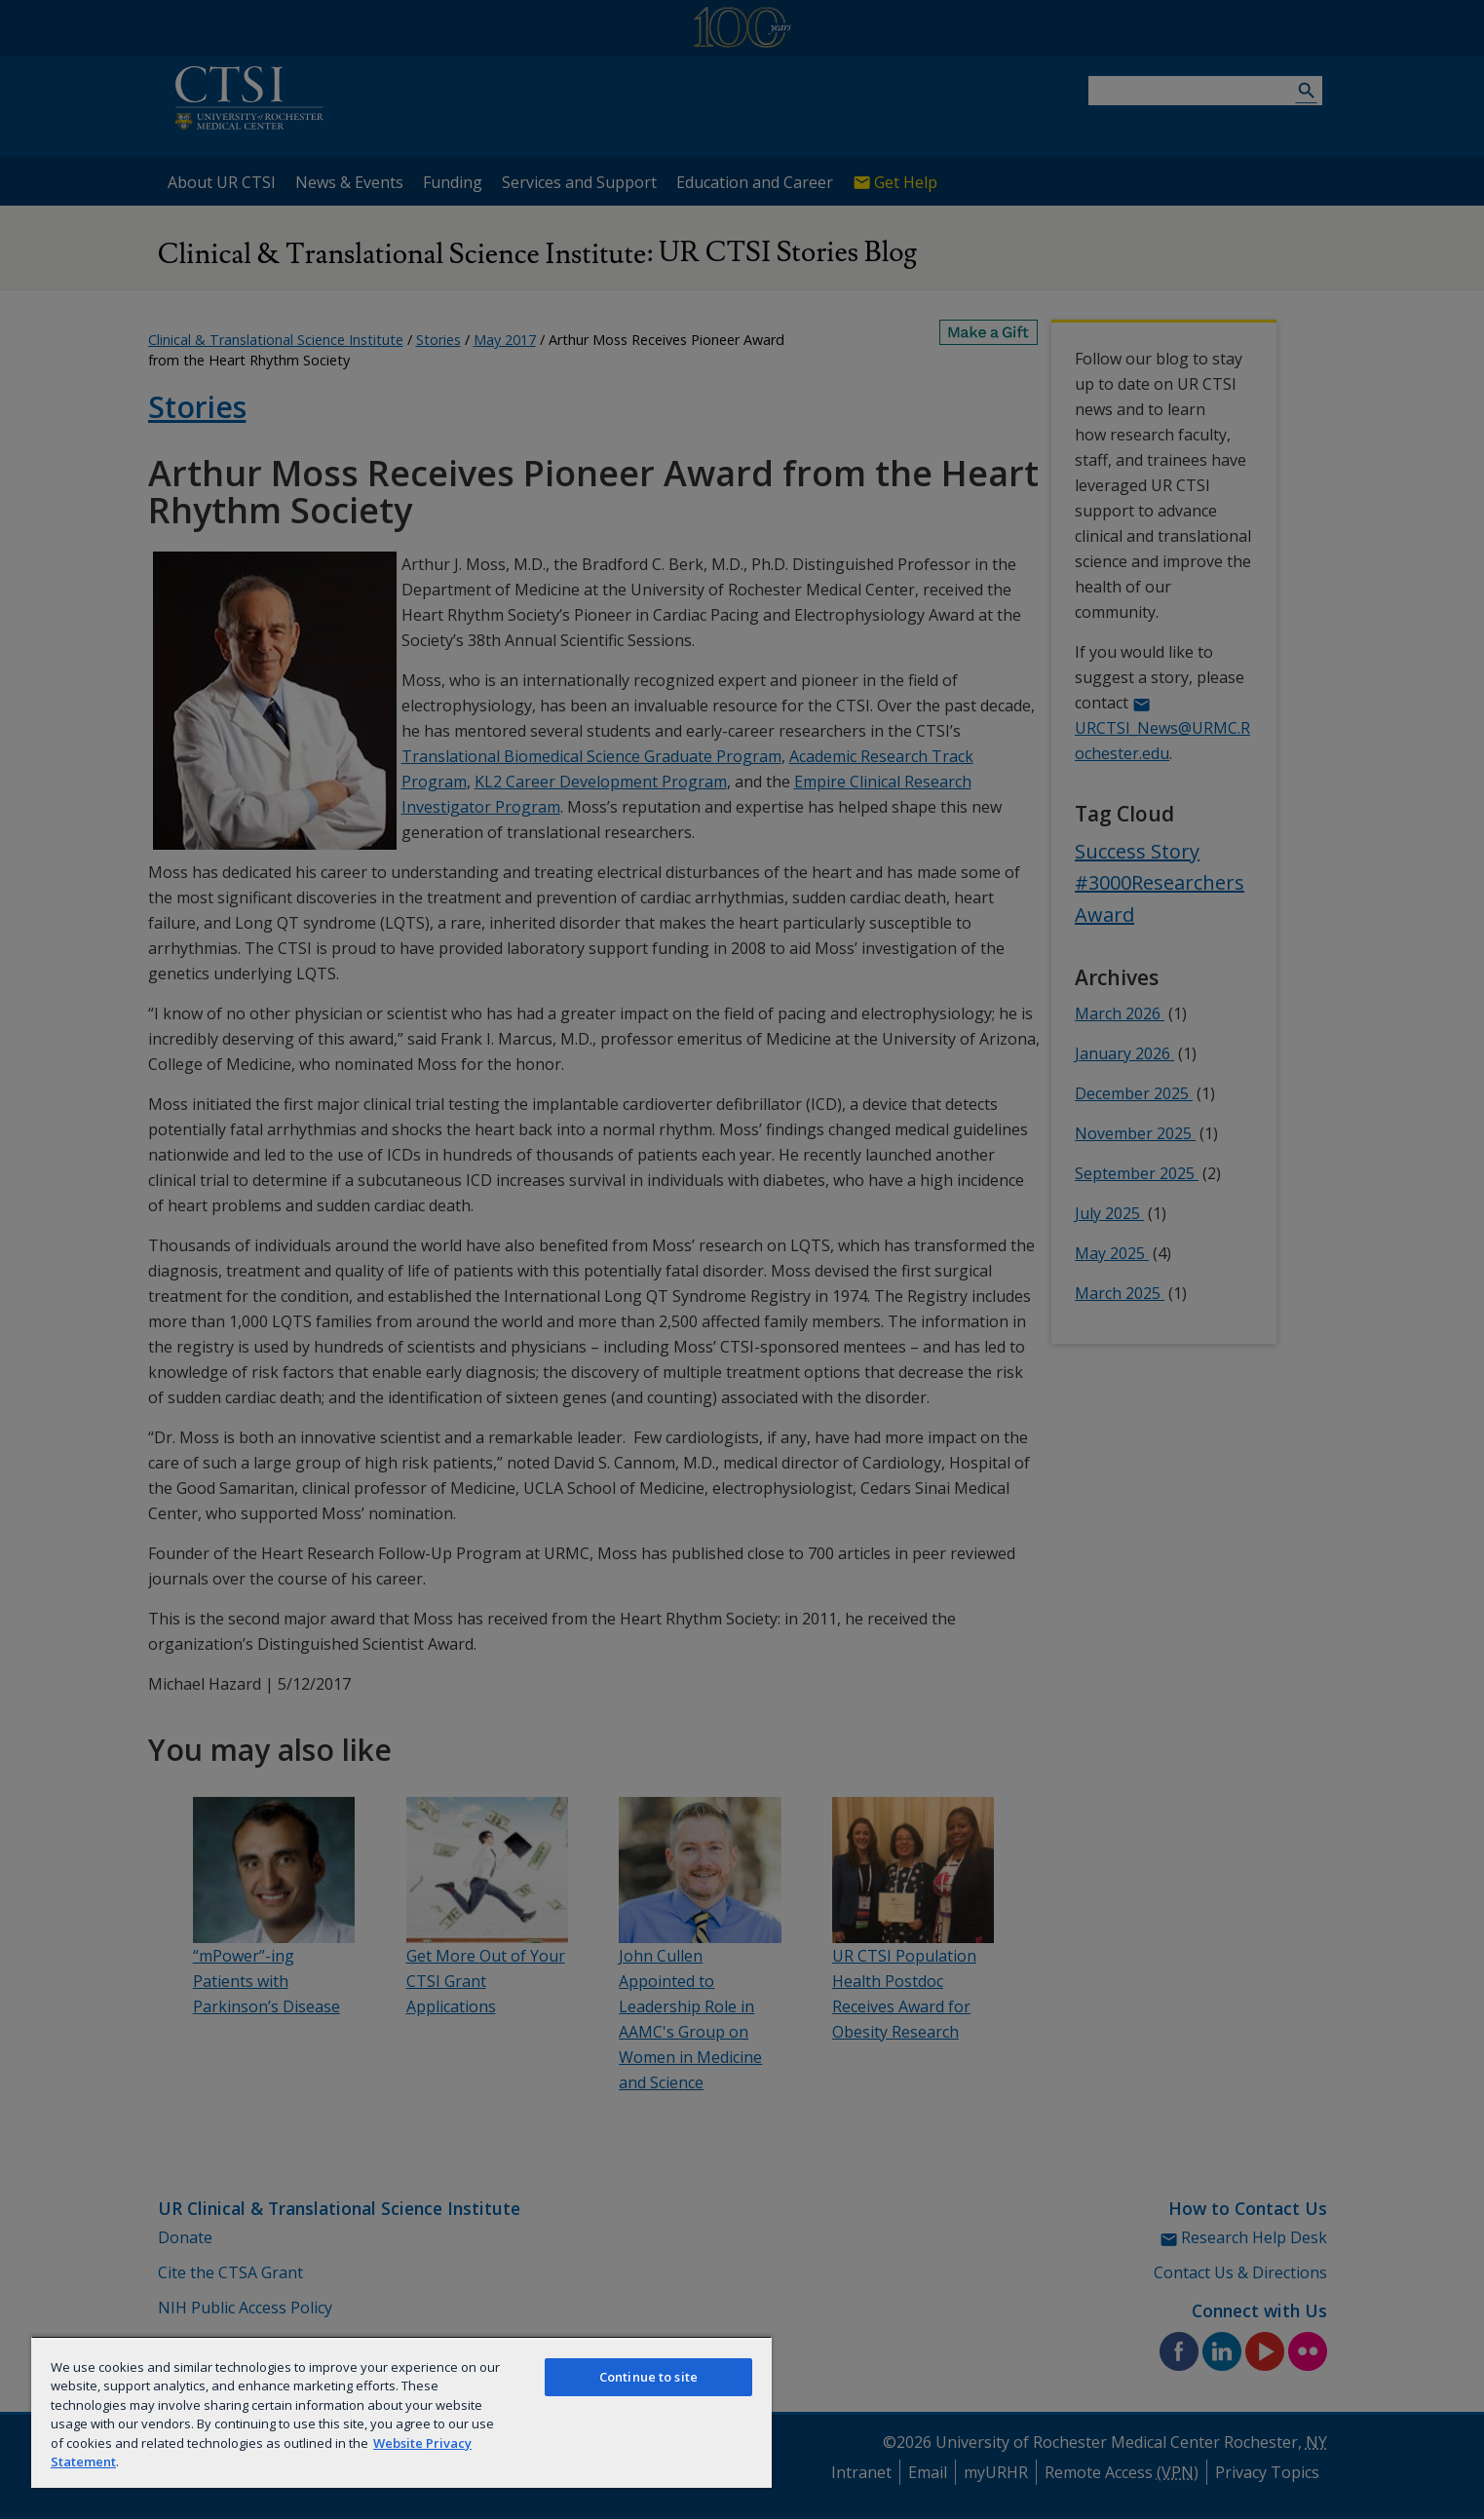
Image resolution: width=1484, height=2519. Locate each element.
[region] (401, 2412)
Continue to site (648, 2376)
